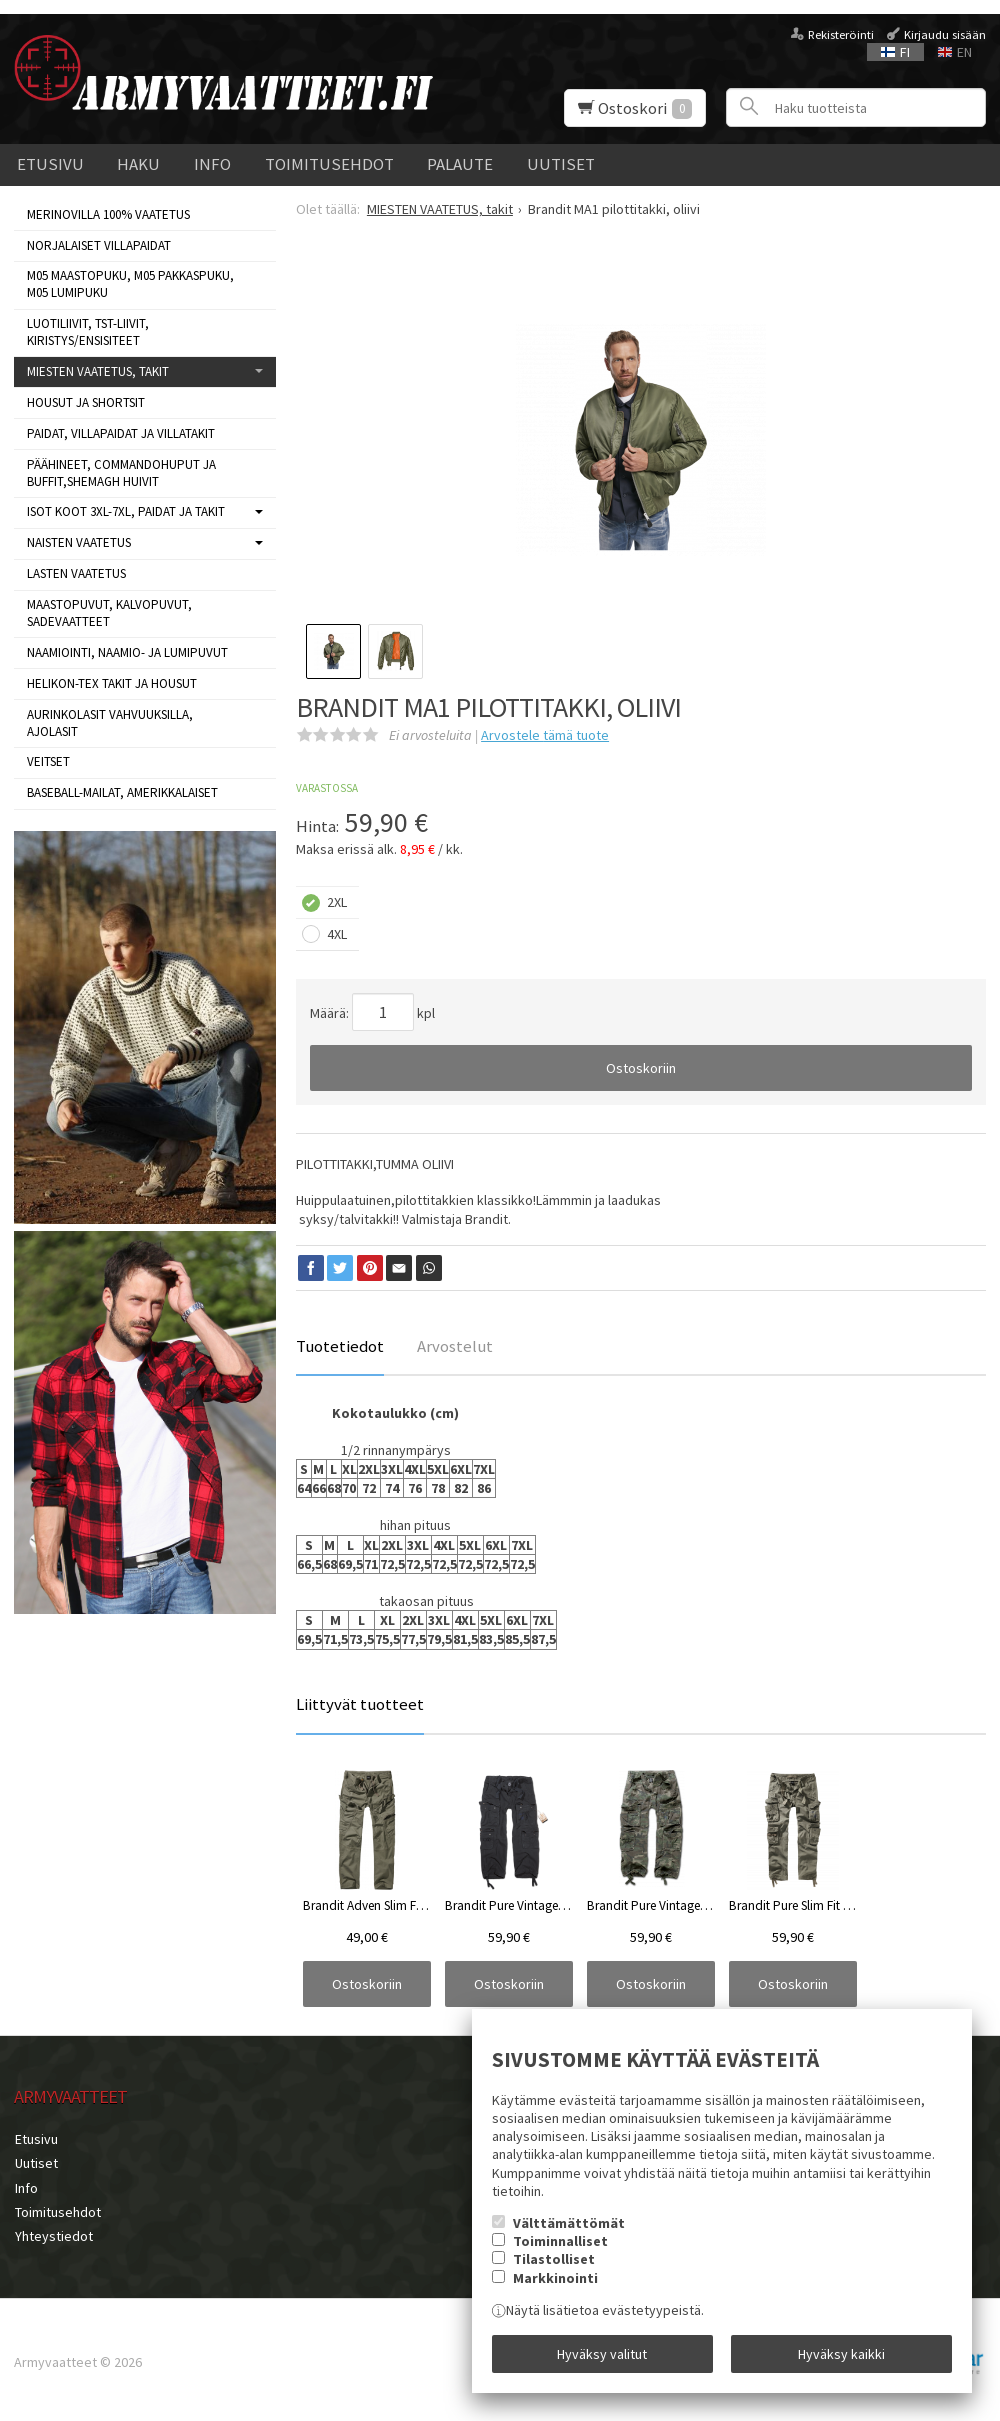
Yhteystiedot (53, 2233)
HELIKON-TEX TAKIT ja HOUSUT (112, 683)
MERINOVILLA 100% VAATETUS (108, 214)
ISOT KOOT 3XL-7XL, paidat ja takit (126, 511)
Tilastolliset (554, 2261)
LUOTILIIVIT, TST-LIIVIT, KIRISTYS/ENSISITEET (88, 332)
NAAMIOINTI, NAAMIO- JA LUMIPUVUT (127, 652)
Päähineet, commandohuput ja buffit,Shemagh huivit (121, 473)
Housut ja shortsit (86, 402)
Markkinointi (555, 2279)
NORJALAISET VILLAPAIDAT (99, 245)
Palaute (460, 164)
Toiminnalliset (560, 2242)
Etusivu (50, 164)
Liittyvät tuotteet (360, 1704)
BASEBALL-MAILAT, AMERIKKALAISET (122, 792)
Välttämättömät (569, 2224)
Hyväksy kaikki (841, 2354)
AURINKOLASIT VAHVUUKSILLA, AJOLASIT (110, 723)
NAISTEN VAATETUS (79, 542)
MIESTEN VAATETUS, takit (98, 371)
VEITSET (48, 761)
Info (212, 164)
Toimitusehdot (329, 164)
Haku (138, 164)
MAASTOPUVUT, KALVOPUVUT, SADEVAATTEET (109, 613)
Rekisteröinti (841, 34)
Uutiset (561, 164)
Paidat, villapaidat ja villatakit (121, 433)
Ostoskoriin (641, 1068)
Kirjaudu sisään (945, 34)
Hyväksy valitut (602, 2354)
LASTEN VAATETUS (76, 573)
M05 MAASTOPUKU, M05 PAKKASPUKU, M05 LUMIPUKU (130, 284)
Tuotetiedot (340, 1346)
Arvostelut (455, 1346)
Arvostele (545, 735)
